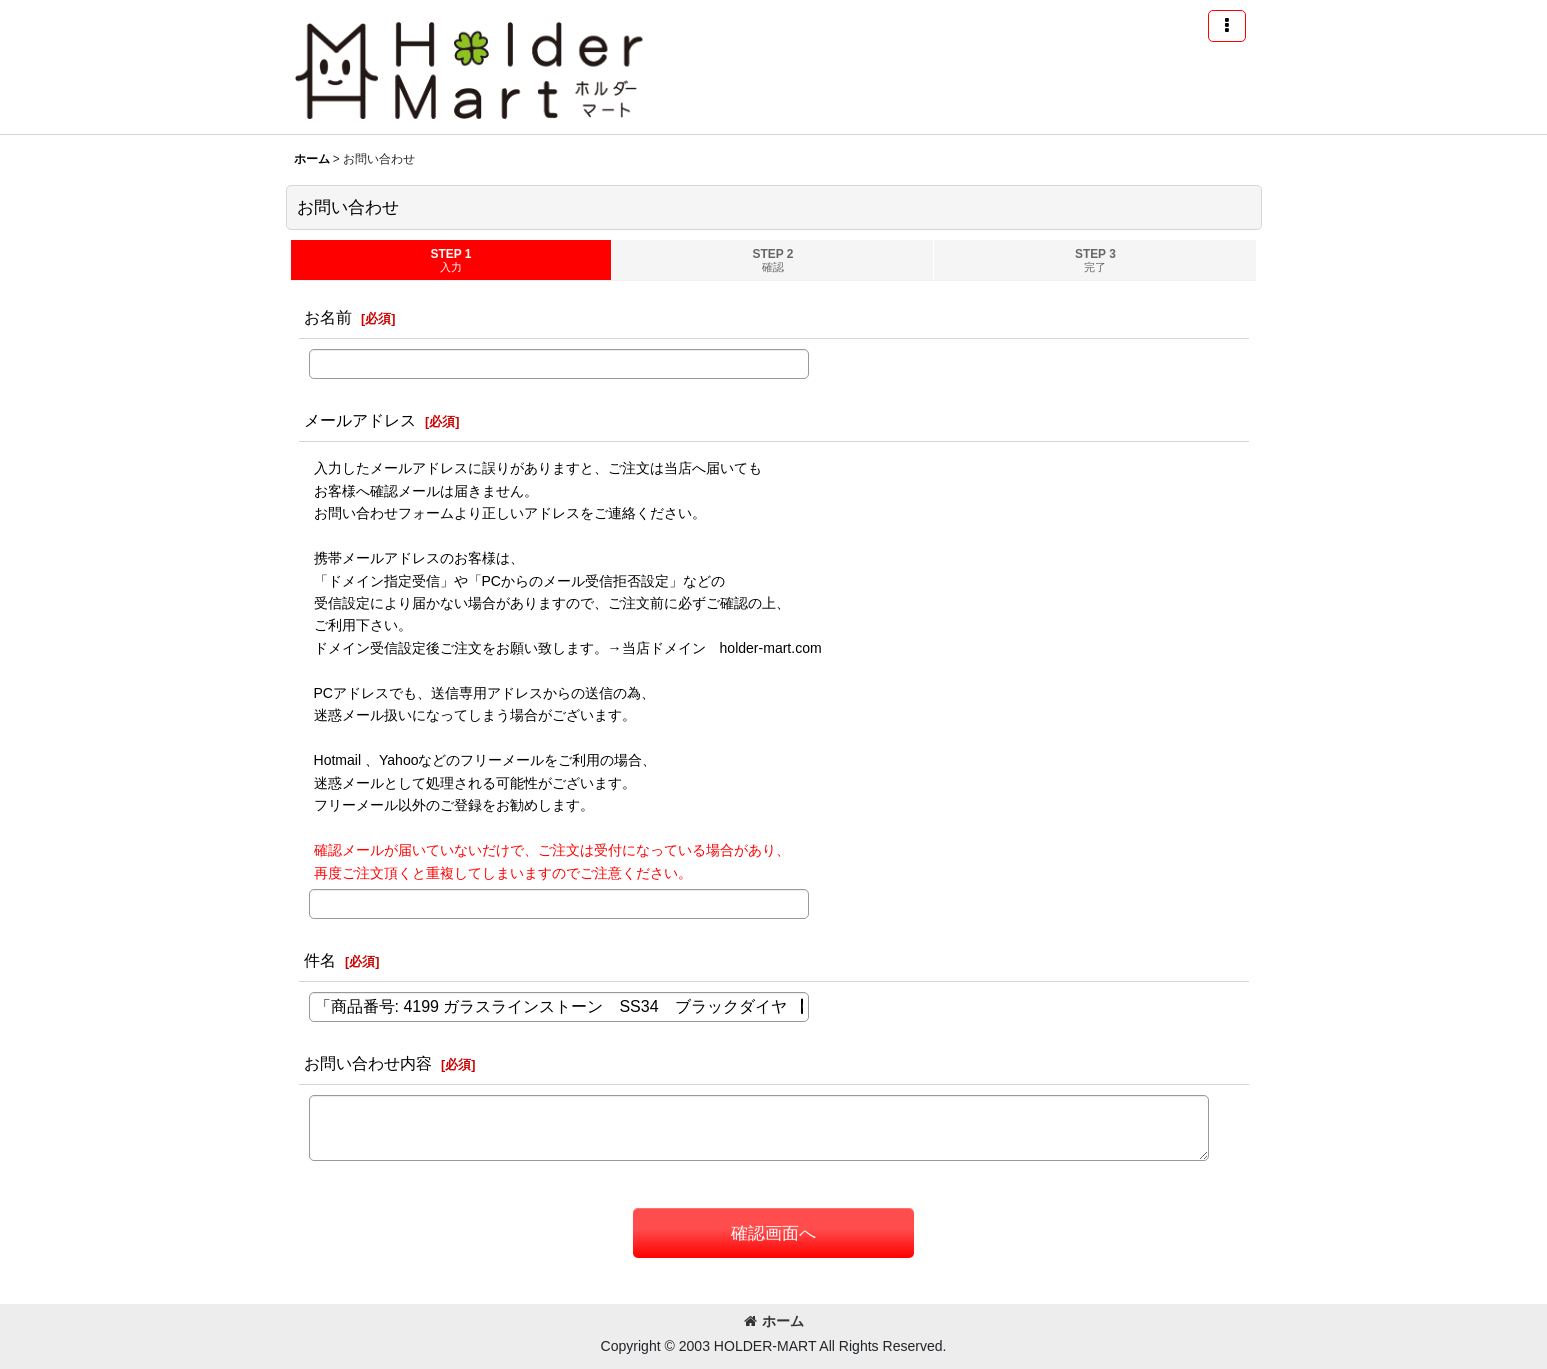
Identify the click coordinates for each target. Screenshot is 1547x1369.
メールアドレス (360, 420)
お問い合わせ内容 (368, 1063)
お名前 (328, 317)
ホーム (774, 1321)
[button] (1227, 26)
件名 (320, 960)
